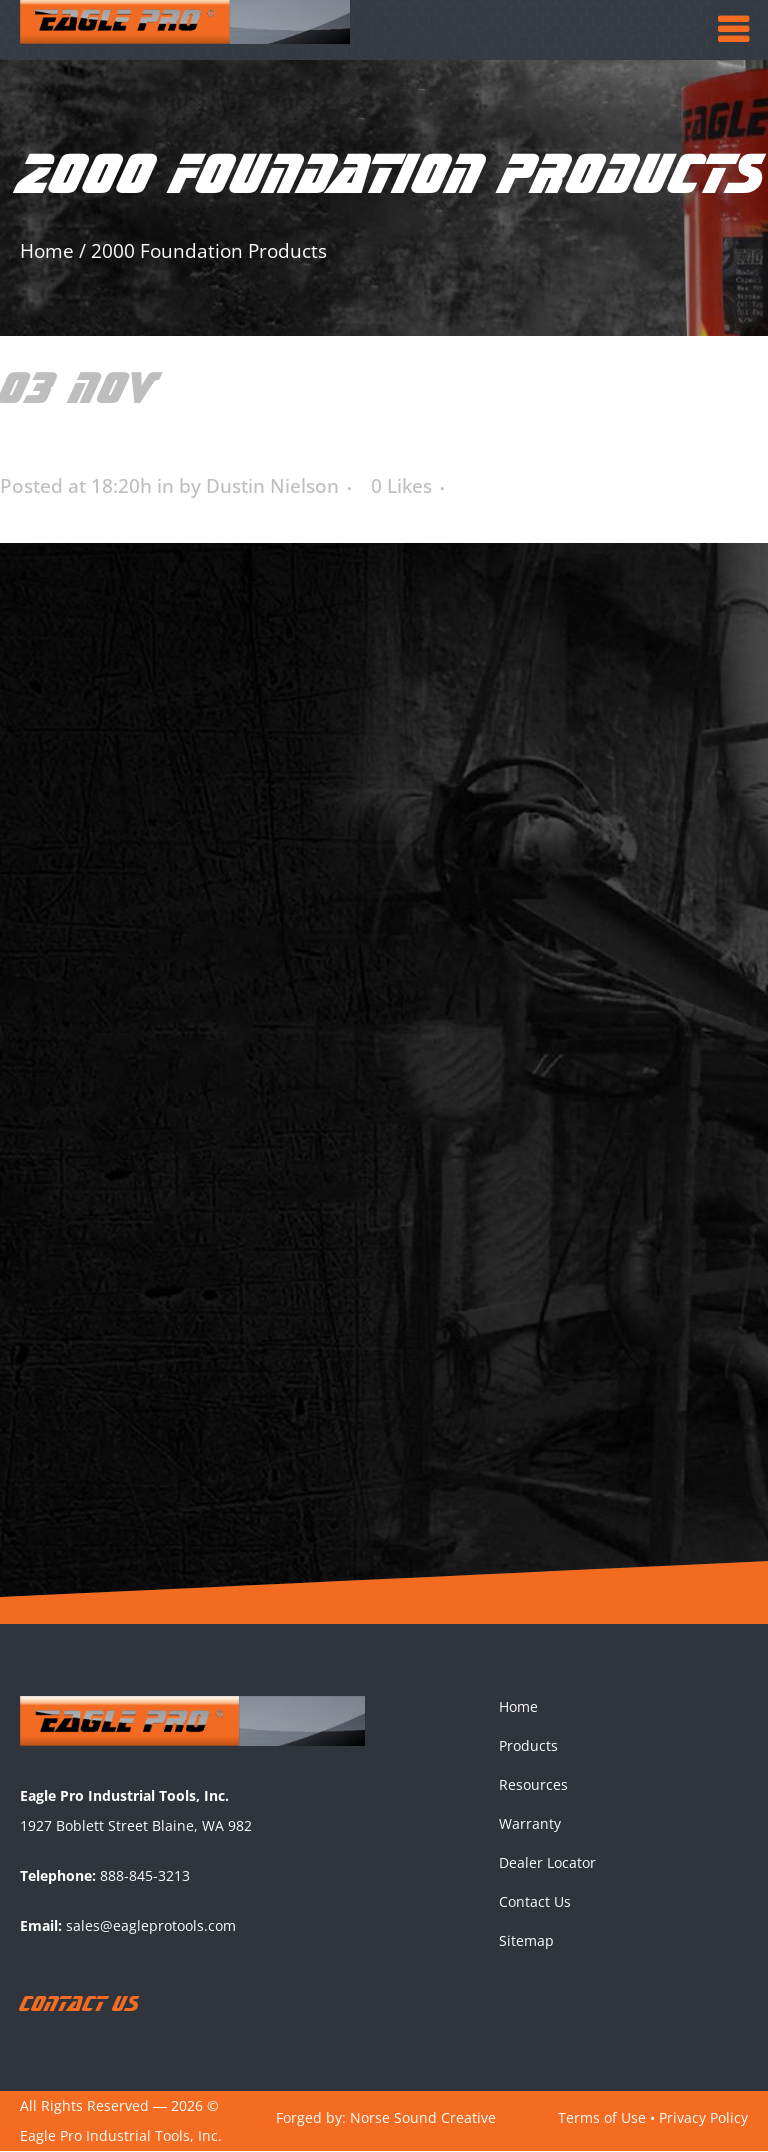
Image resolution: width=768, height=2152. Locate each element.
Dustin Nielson (272, 486)
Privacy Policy (703, 2118)
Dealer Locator (547, 1863)
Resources (533, 1785)
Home (47, 251)
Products (528, 1746)
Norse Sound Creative (423, 2118)
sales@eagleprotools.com (151, 1926)
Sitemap (526, 1941)
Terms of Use (602, 2118)
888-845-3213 (145, 1876)
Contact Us (535, 1902)
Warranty (530, 1824)
